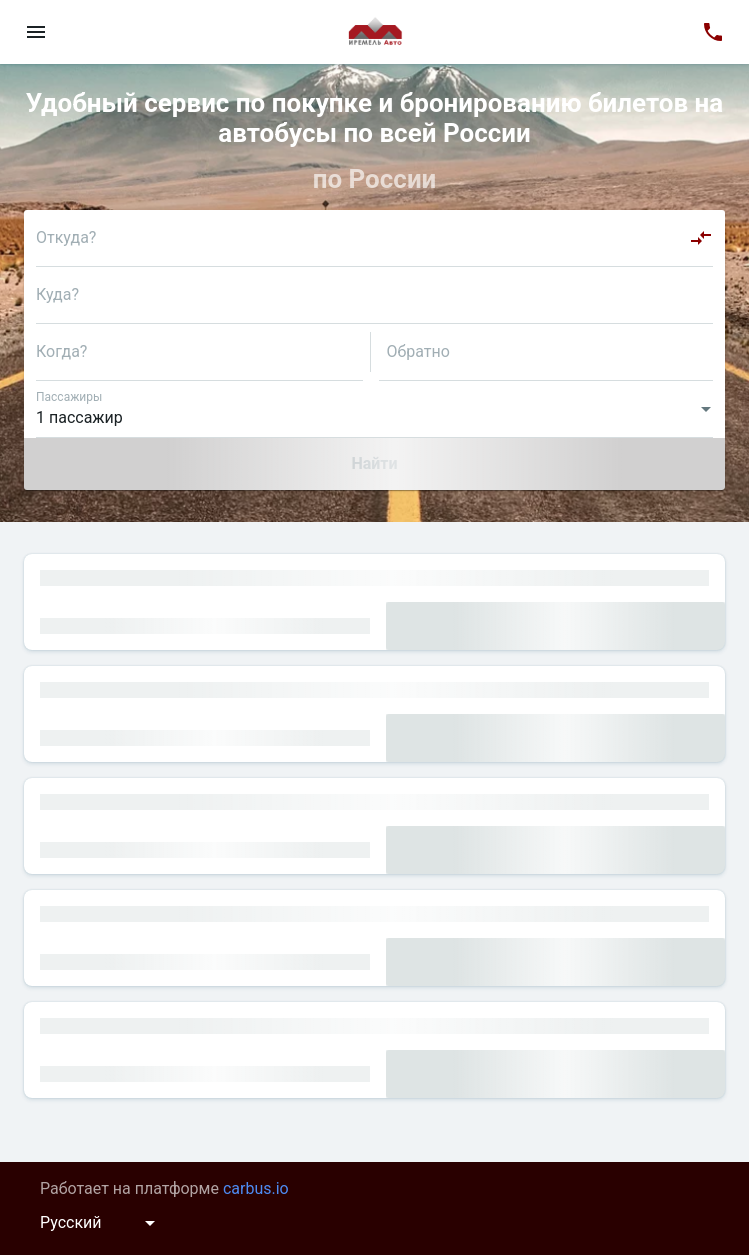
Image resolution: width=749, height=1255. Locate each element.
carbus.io (256, 1188)
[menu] (36, 32)
